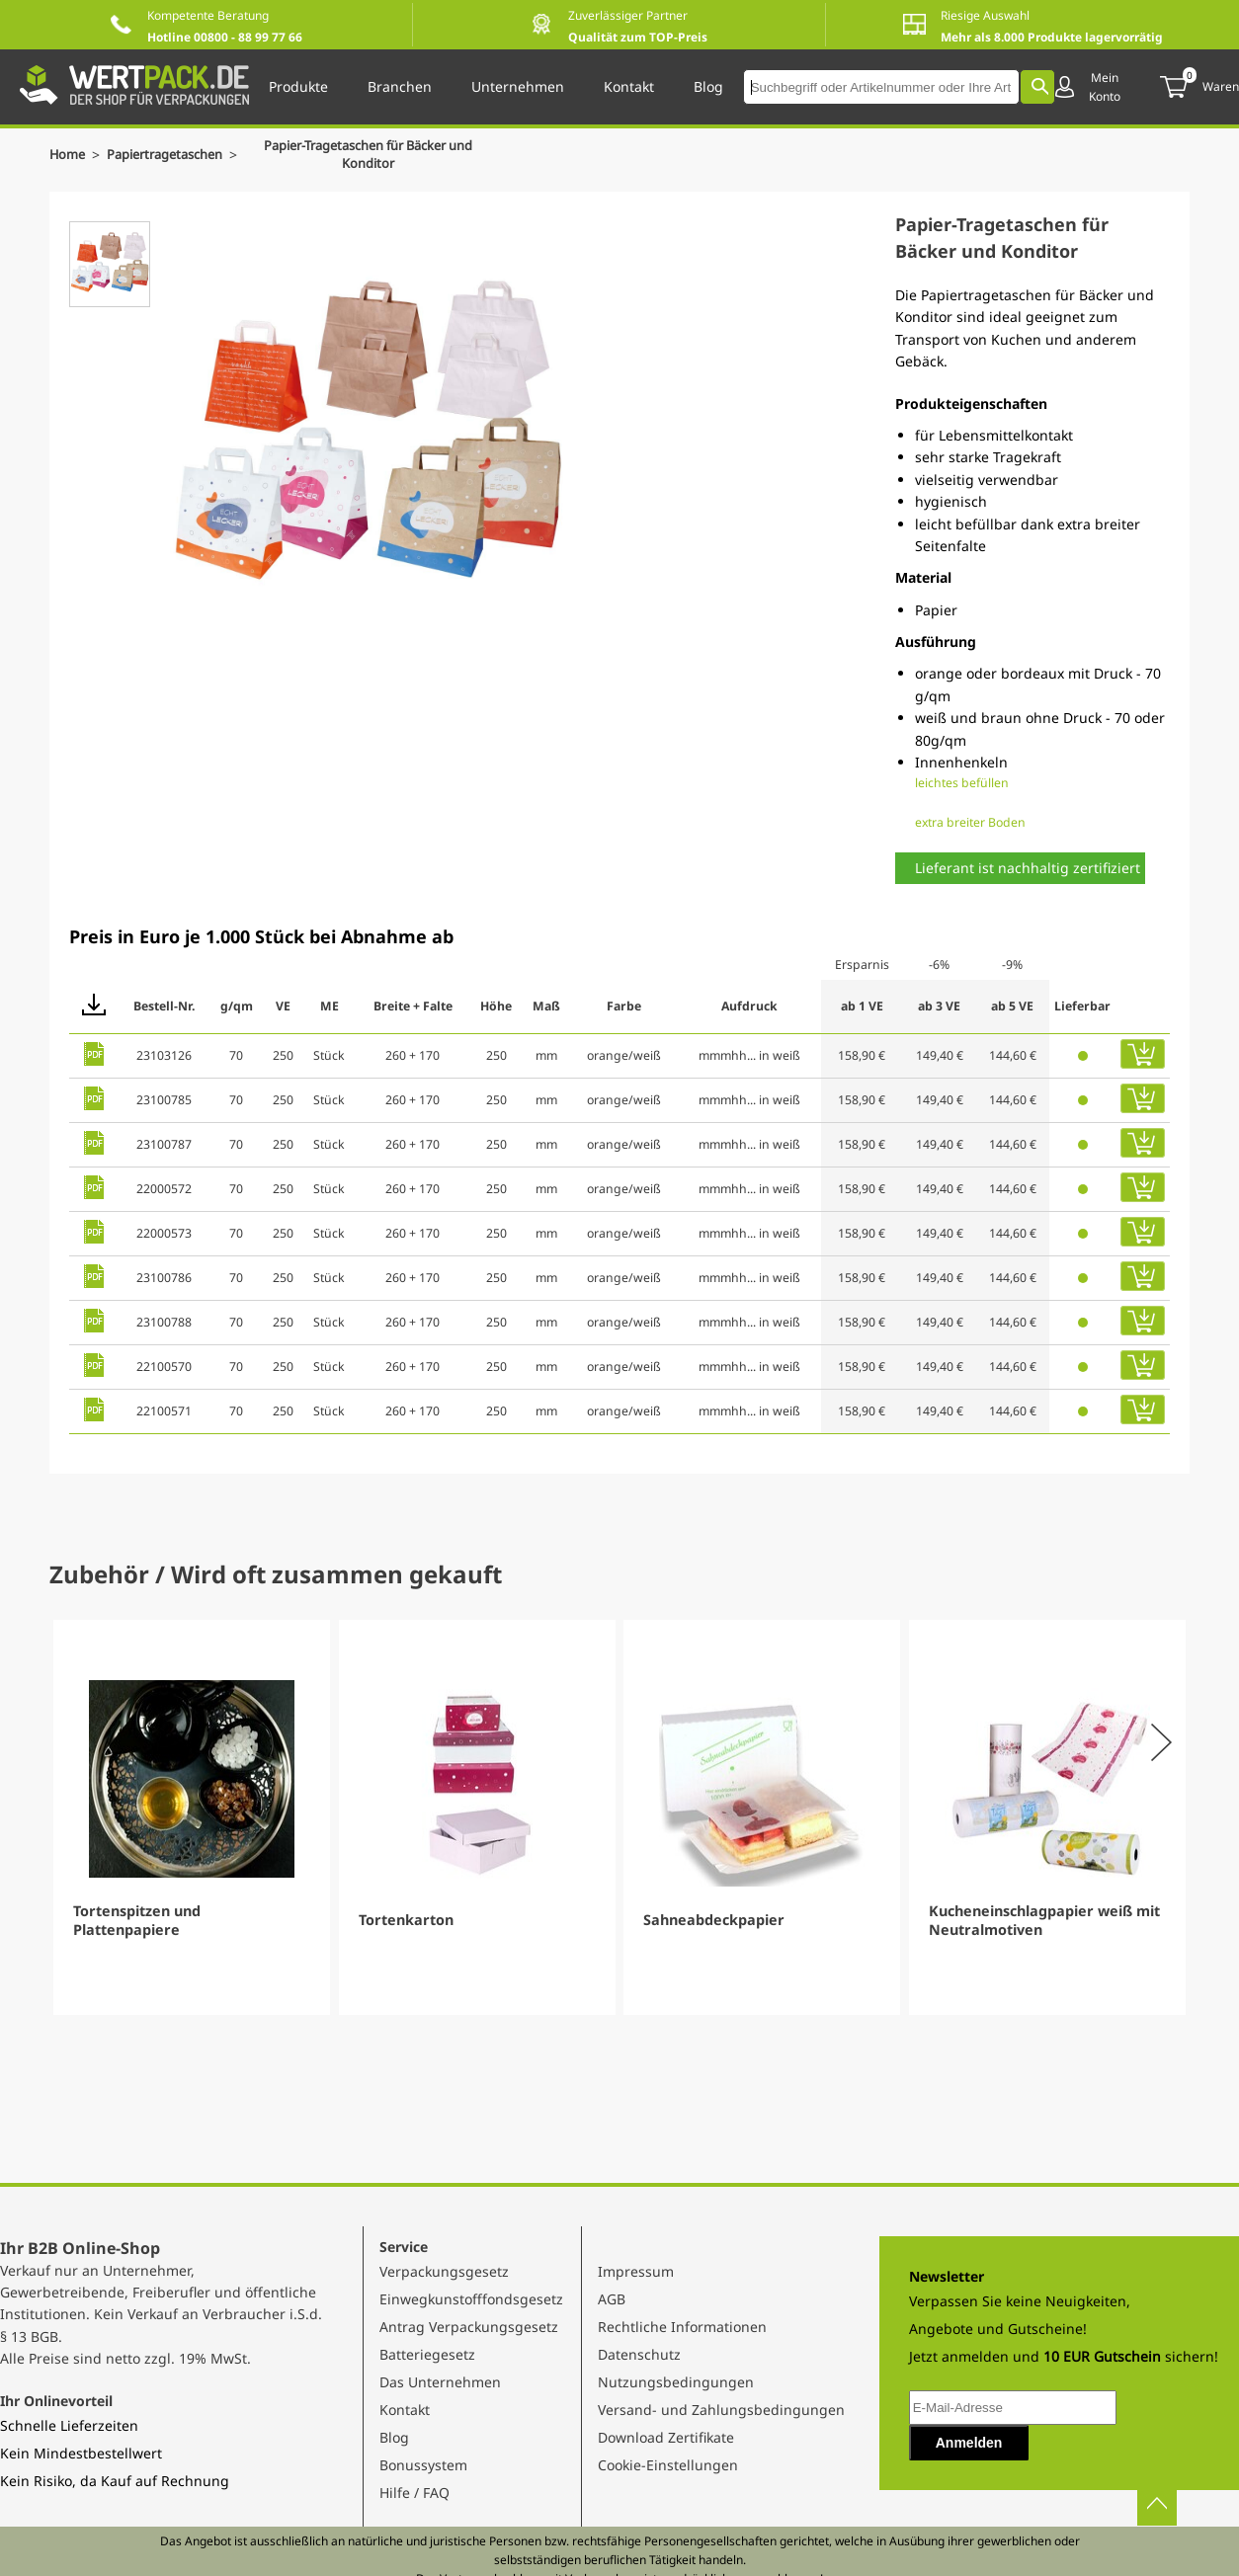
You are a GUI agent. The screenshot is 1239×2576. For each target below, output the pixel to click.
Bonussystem (423, 2464)
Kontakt (404, 2409)
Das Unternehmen (440, 2382)
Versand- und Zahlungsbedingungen (721, 2409)
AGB (611, 2299)
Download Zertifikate (666, 2437)
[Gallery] (619, 1817)
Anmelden (969, 2443)
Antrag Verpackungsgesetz (468, 2326)
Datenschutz (639, 2354)
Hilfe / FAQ (414, 2492)
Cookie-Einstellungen (668, 2464)
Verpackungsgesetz (444, 2271)
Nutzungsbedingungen (676, 2382)
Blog (394, 2437)
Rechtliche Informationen (682, 2326)
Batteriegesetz (427, 2354)
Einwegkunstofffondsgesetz (471, 2299)
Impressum (636, 2271)
